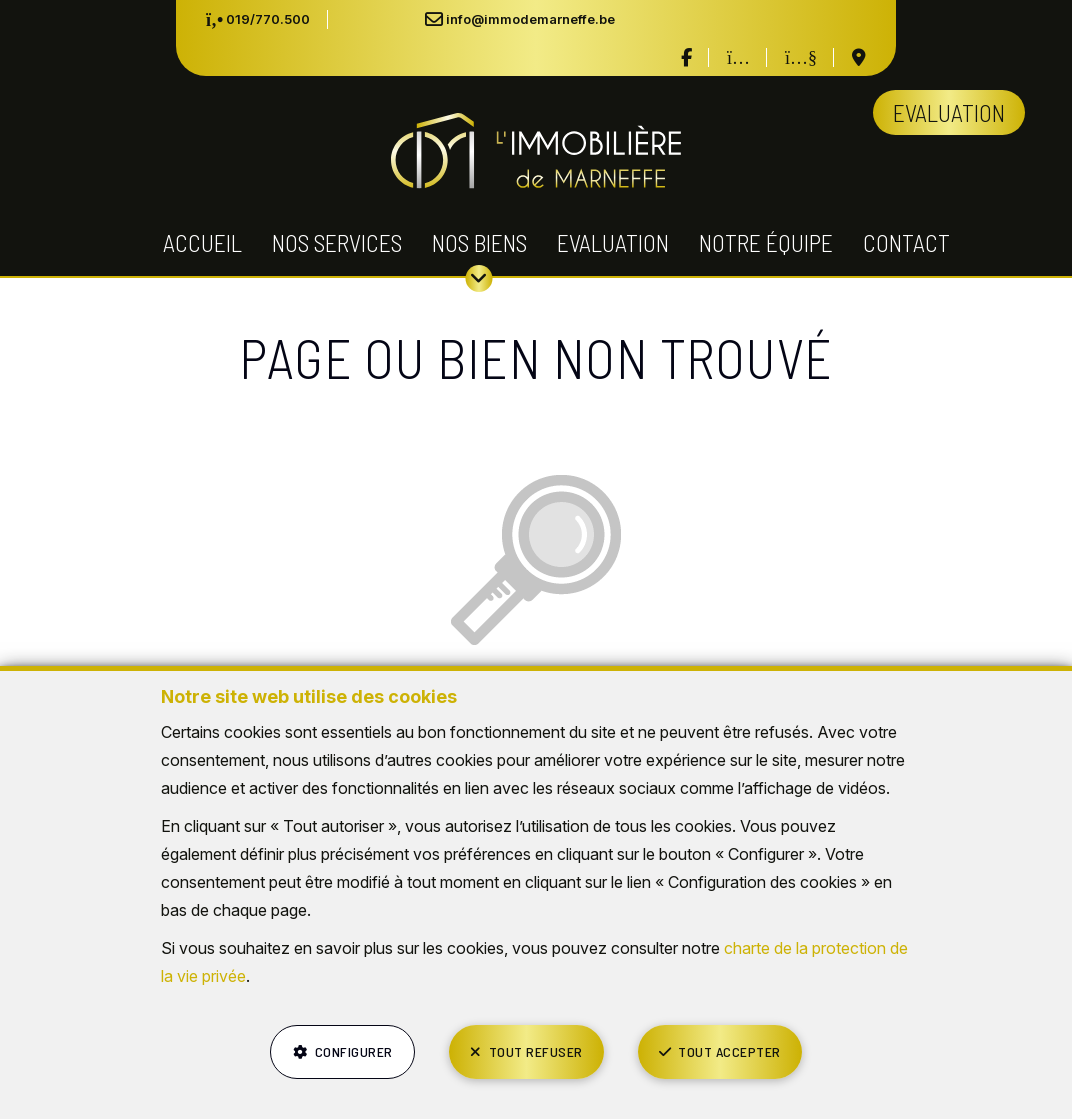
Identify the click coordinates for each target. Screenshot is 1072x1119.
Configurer (354, 1051)
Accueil (202, 242)
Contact (906, 242)
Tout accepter (729, 1051)
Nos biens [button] (479, 242)
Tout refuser (536, 1051)
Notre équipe (766, 242)
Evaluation (613, 242)
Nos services (337, 242)
